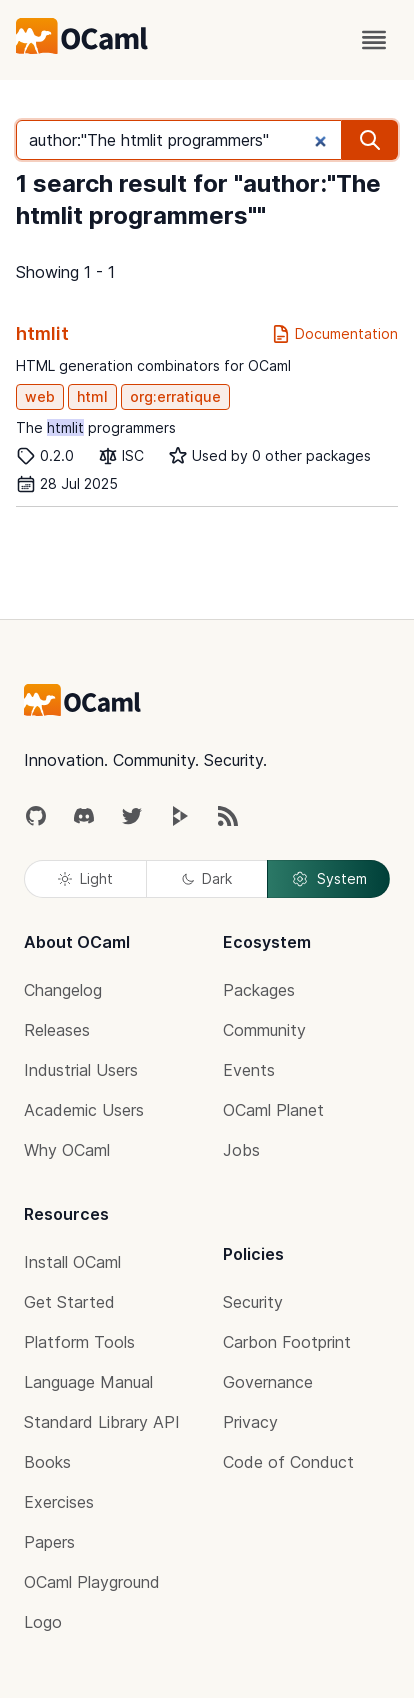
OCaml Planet (273, 1110)
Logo (43, 1622)
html (92, 396)
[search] (370, 140)
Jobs (241, 1150)
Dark (207, 878)
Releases (57, 1030)
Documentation (334, 334)
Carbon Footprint (287, 1342)
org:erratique (175, 396)
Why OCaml (67, 1150)
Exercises (59, 1502)
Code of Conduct (288, 1462)
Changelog (63, 990)
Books (47, 1462)
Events (249, 1070)
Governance (268, 1382)
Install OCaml (72, 1262)
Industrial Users (81, 1070)
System (329, 879)
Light (85, 878)
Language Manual (88, 1382)
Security (253, 1302)
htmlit (42, 333)
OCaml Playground (92, 1582)
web (40, 396)
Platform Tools (79, 1342)
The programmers (96, 427)
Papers (49, 1542)
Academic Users (84, 1110)
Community (264, 1030)
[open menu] (374, 40)
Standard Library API (102, 1422)
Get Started (69, 1302)
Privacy (250, 1422)
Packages (259, 990)
